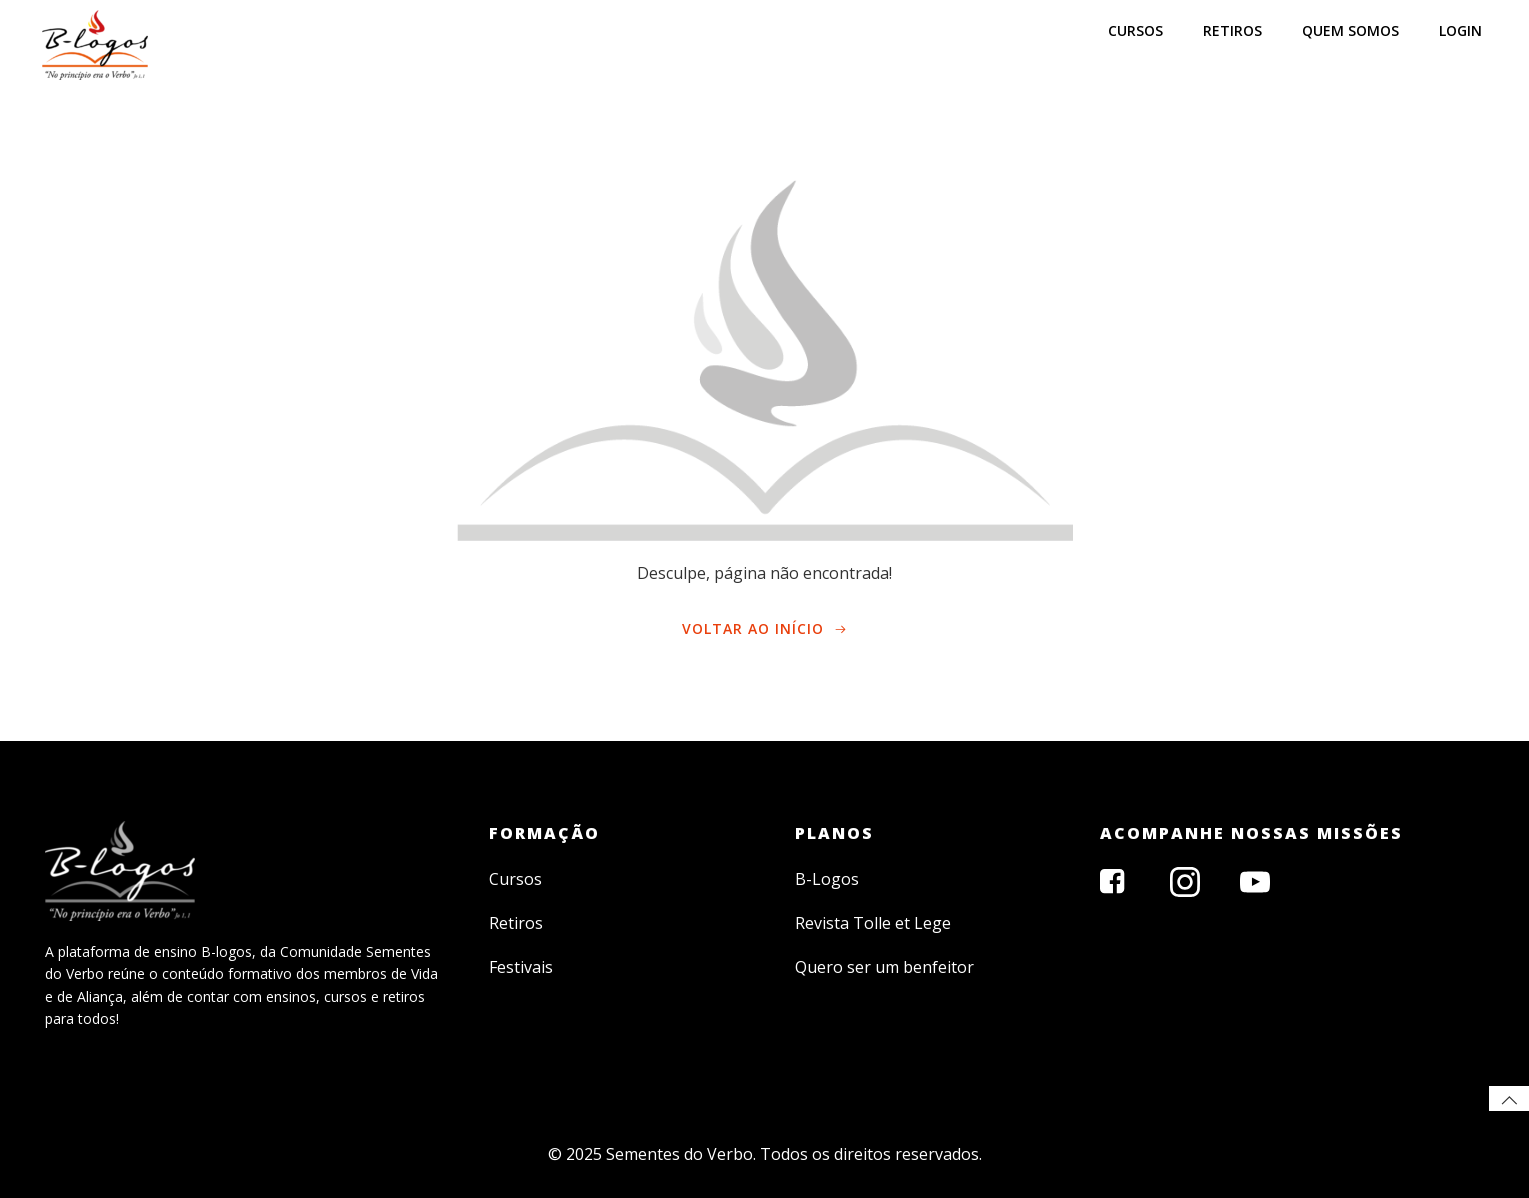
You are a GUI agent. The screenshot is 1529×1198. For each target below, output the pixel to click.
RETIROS (1232, 30)
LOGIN (1460, 30)
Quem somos (1350, 30)
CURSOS (1135, 30)
